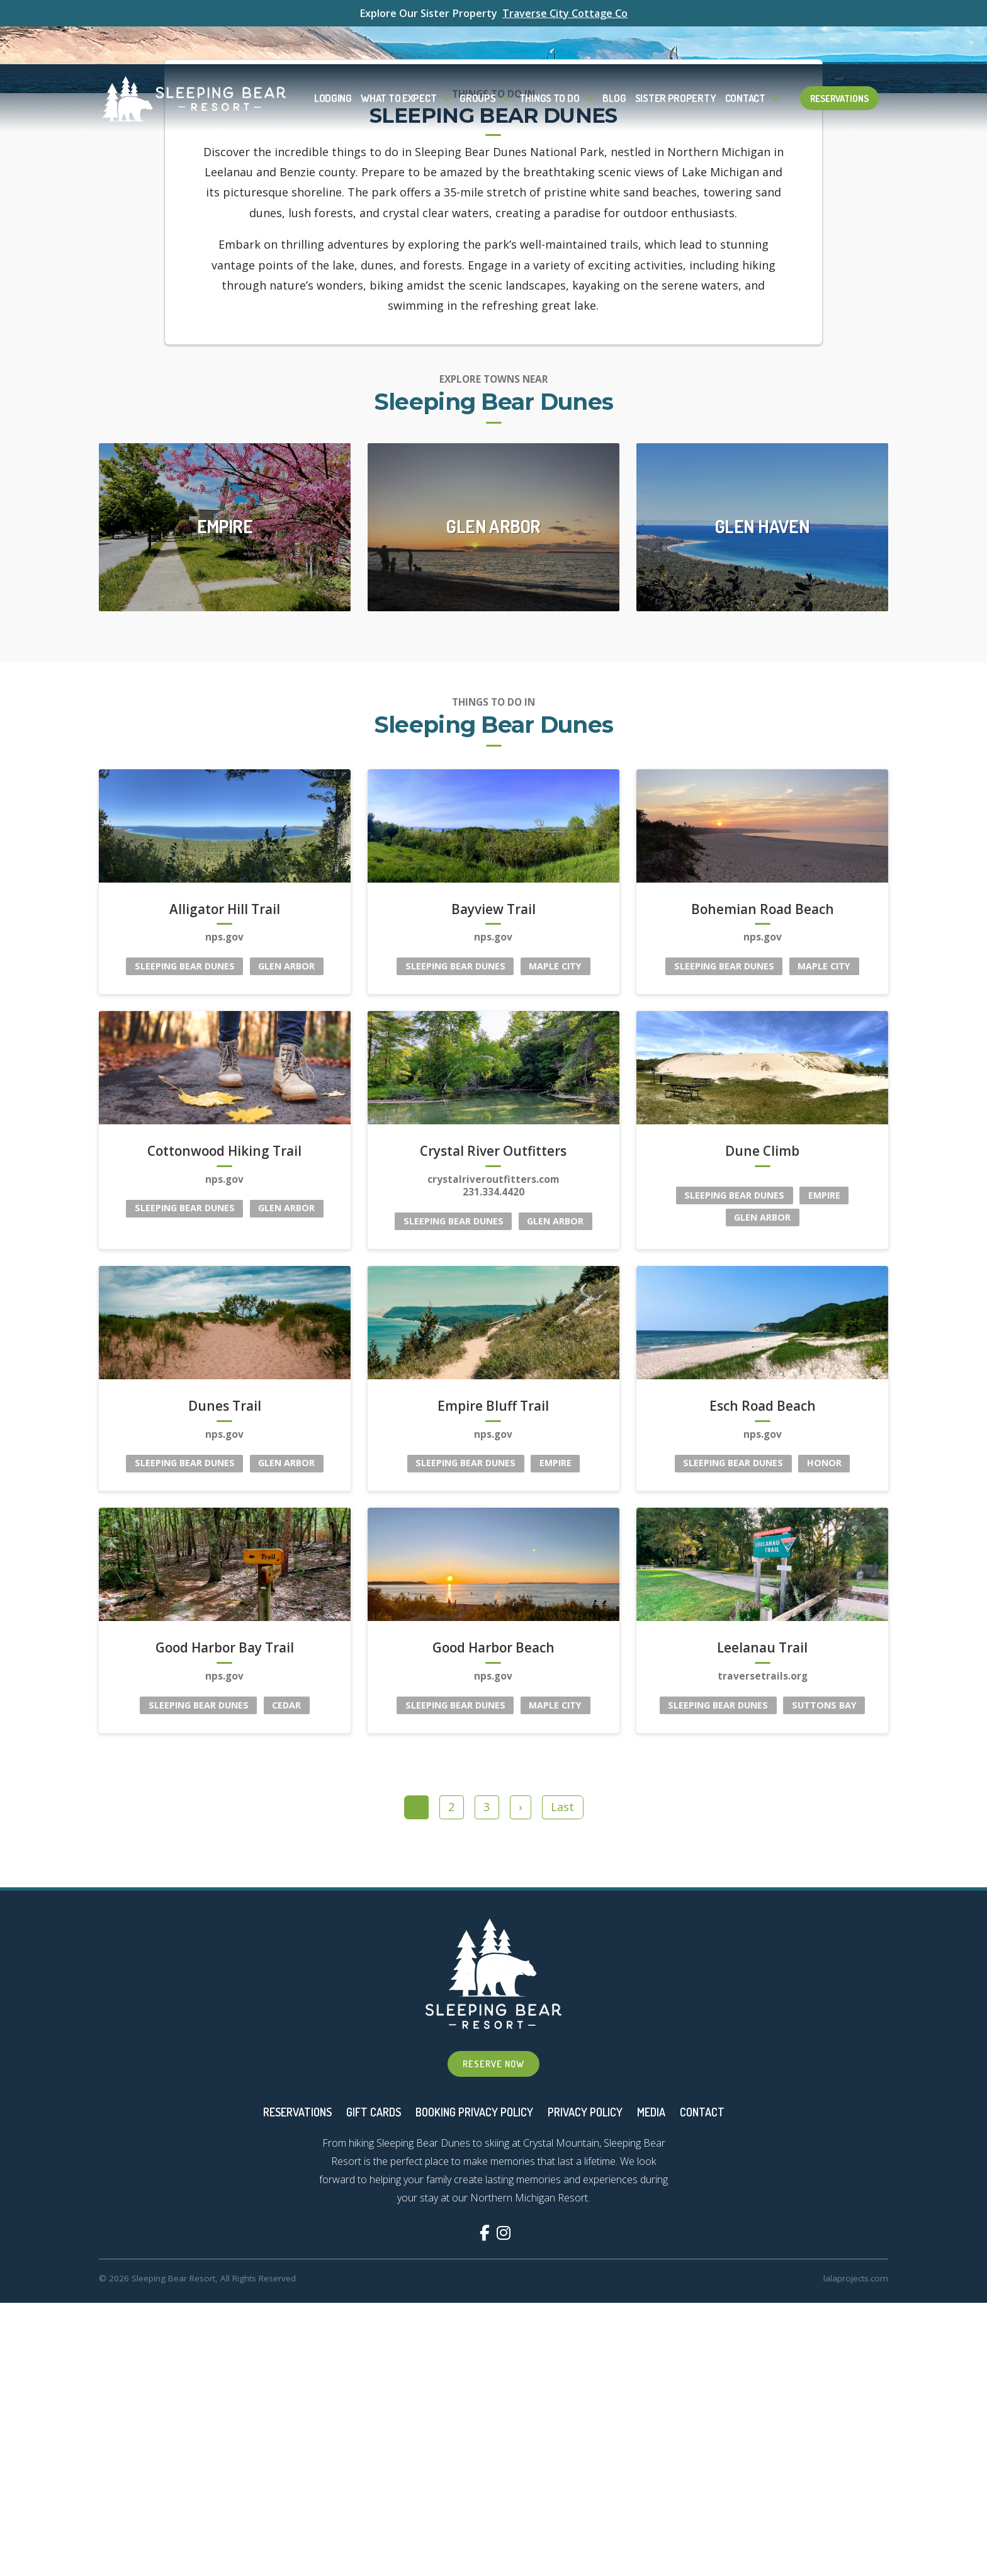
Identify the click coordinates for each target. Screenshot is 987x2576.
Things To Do (549, 60)
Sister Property (675, 60)
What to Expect (398, 60)
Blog (614, 60)
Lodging (333, 60)
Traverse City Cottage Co (565, 13)
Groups (477, 60)
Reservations (839, 60)
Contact (745, 60)
